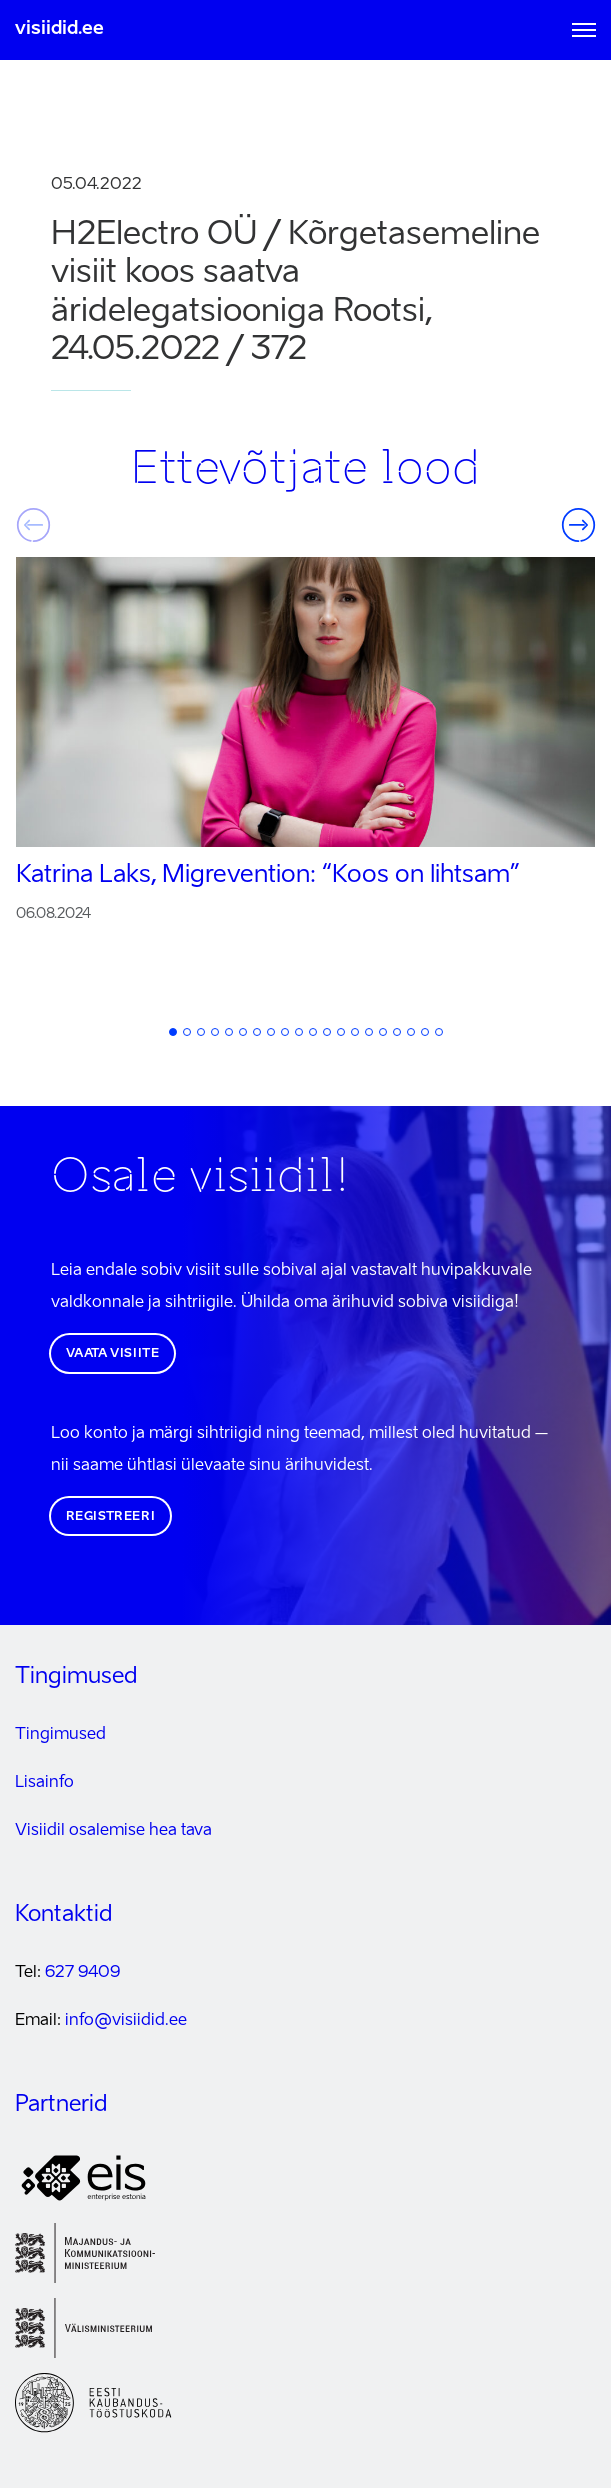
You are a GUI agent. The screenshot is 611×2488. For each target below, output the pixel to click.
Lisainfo (44, 1783)
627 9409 (82, 1973)
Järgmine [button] (578, 525)
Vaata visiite (113, 1354)
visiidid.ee (59, 29)
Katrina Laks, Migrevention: (268, 876)
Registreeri (111, 1517)
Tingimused (60, 1735)
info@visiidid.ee (126, 2021)
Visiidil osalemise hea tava (113, 1831)
